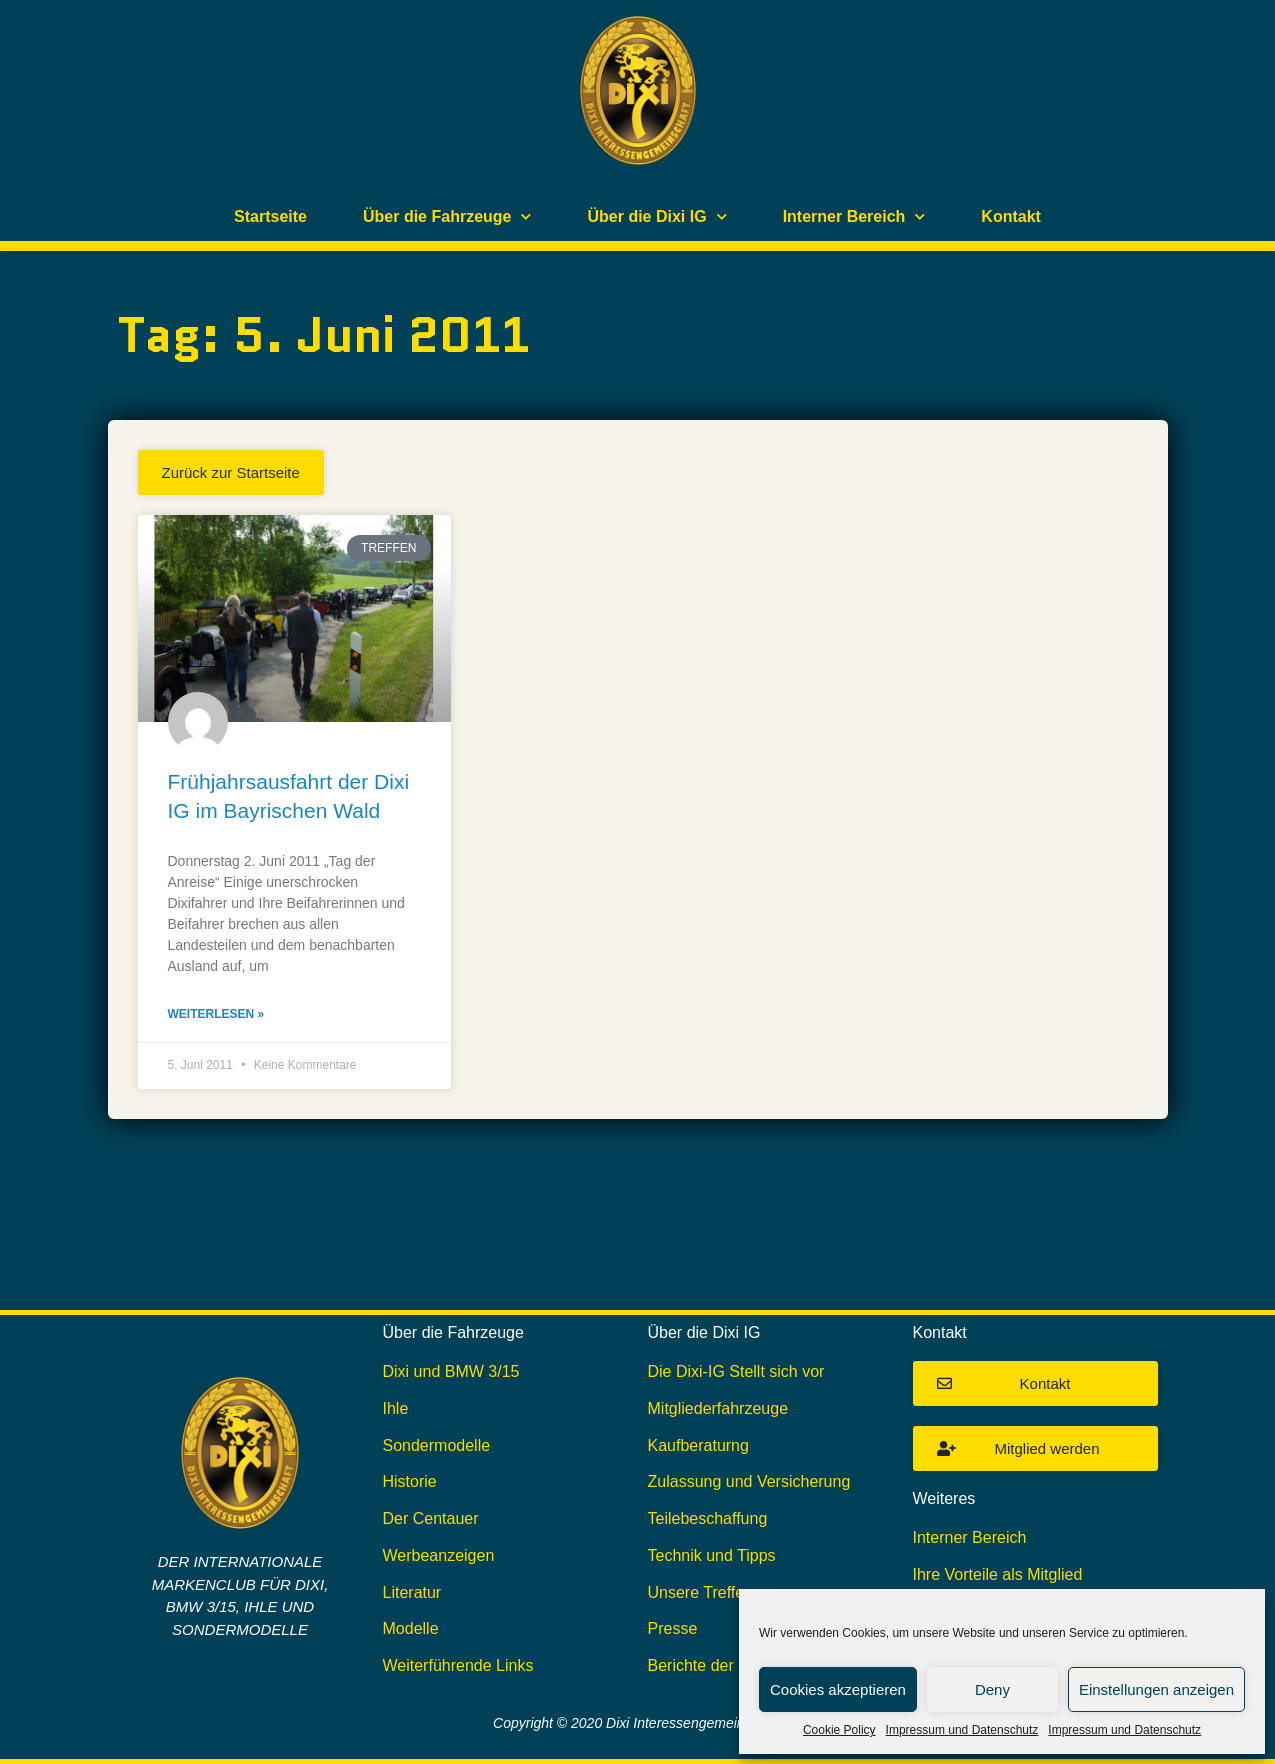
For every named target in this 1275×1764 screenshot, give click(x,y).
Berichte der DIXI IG (719, 1665)
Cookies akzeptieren (838, 1689)
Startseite (270, 216)
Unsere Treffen (701, 1592)
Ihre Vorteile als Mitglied (998, 1574)
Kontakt (1011, 216)
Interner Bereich (854, 216)
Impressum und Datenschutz (962, 1730)
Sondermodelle (437, 1445)
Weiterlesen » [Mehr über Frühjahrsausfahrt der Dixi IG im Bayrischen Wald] (216, 1014)
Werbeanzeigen (439, 1555)
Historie (410, 1481)
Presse (673, 1628)
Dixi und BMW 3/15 (451, 1371)
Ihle (396, 1408)
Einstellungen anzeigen (1156, 1689)
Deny (992, 1689)
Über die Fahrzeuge (447, 216)
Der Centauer (431, 1518)
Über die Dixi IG (656, 216)
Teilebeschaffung (708, 1518)
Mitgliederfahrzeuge (718, 1408)
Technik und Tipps (712, 1555)
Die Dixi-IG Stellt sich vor (736, 1371)
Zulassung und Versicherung (749, 1481)
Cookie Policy (839, 1730)
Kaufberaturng (698, 1445)
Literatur (412, 1592)
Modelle (411, 1628)
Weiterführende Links (458, 1665)
